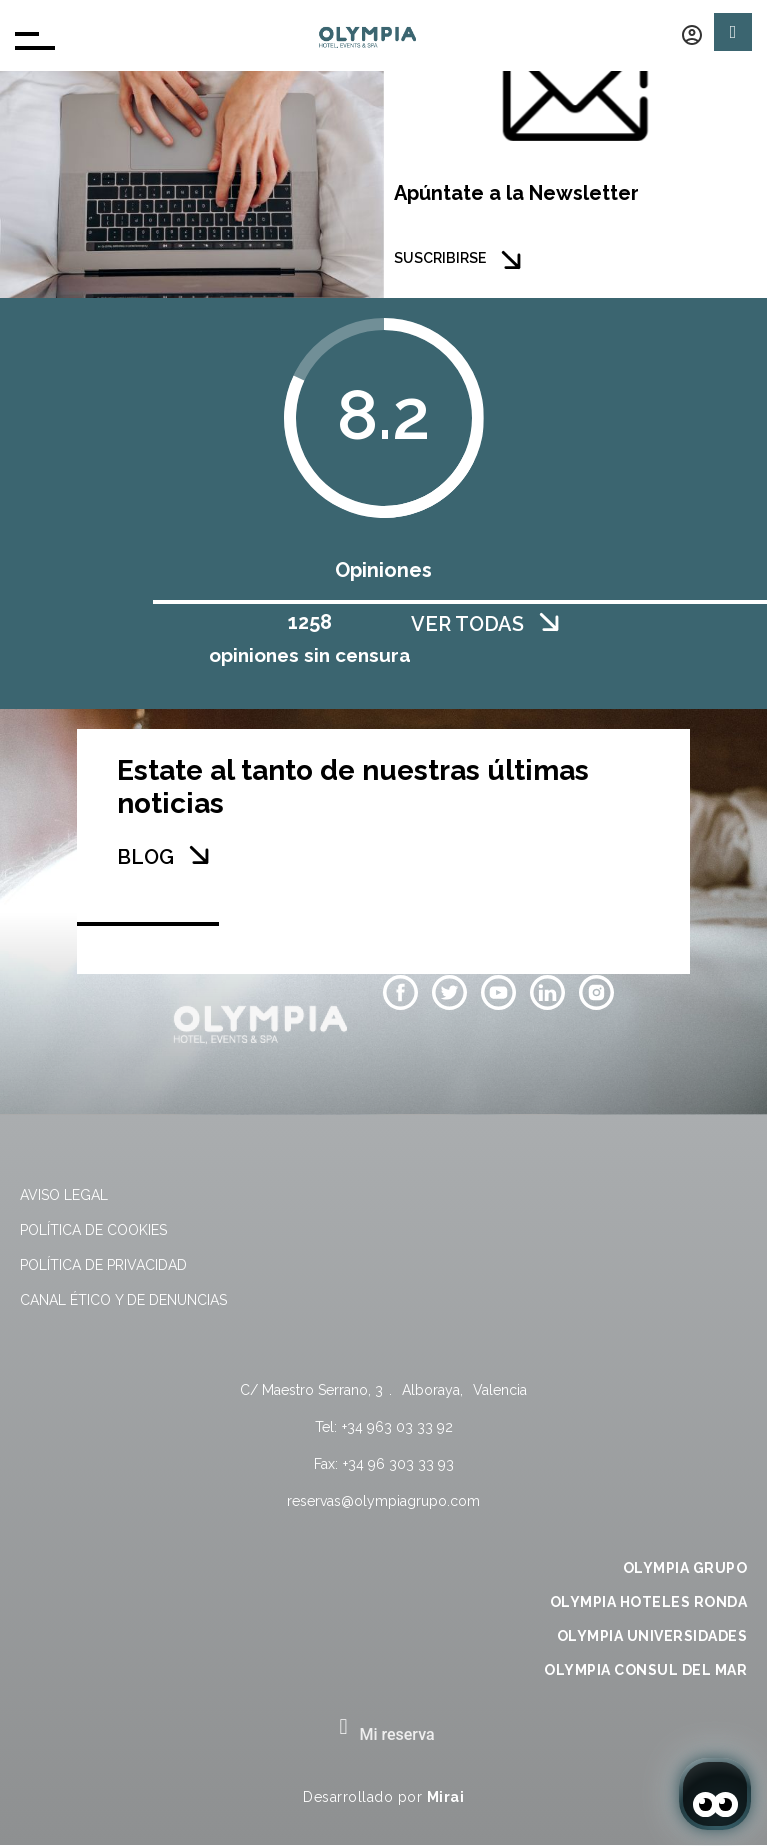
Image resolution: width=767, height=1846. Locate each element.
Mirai (446, 1797)
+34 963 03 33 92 (397, 1427)
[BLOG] (199, 855)
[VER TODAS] (549, 622)
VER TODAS (467, 624)
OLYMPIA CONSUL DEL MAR (645, 1670)
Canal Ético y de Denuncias (123, 1300)
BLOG (145, 857)
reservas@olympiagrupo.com (383, 1501)
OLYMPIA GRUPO (685, 1568)
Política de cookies (93, 1230)
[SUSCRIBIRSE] (511, 260)
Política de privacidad (103, 1265)
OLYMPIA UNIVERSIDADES (652, 1636)
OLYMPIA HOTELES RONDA (649, 1602)
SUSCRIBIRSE (440, 258)
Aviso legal (64, 1195)
